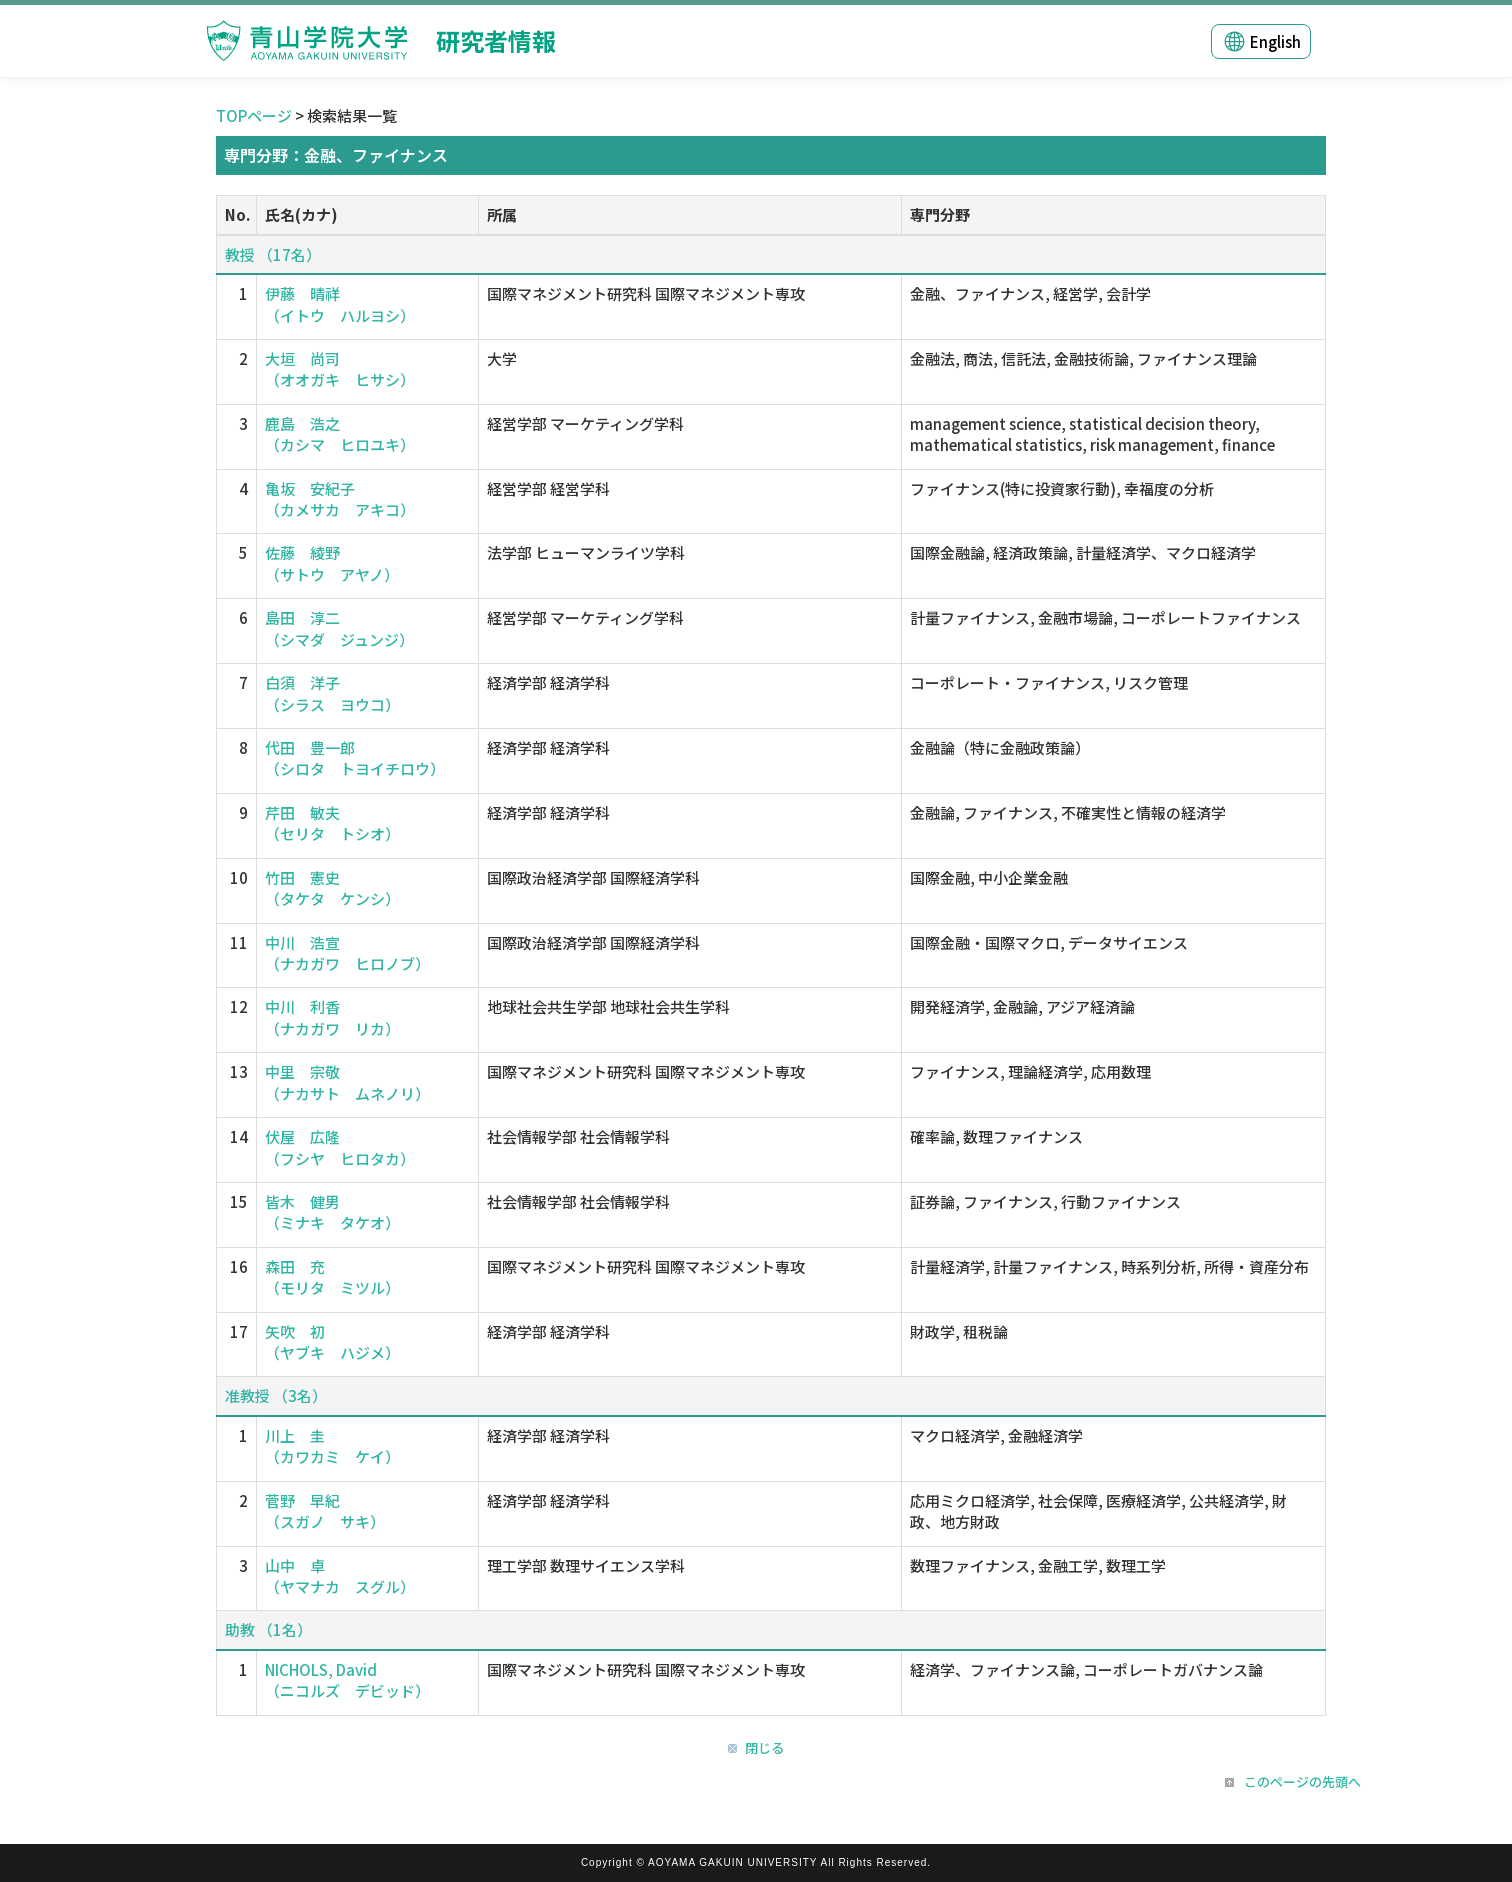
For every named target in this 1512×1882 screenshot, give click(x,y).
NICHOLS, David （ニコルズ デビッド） (347, 1680)
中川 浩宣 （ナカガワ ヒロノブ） (347, 953)
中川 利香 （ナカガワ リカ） (332, 1017)
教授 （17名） (273, 254)
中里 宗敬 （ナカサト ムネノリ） (347, 1082)
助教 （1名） (268, 1629)
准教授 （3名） (276, 1395)
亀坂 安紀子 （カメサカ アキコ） (340, 499)
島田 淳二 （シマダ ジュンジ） (339, 628)
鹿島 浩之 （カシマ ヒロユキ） (340, 434)
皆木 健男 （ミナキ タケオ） (332, 1212)
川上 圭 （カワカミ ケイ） (332, 1446)
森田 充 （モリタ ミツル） (332, 1277)
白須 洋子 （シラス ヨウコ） (332, 693)
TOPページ (254, 115)
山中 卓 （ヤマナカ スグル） (340, 1576)
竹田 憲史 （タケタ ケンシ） (332, 888)
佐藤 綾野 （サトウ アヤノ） (332, 563)
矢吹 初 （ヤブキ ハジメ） (332, 1342)
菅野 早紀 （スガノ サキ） (325, 1511)
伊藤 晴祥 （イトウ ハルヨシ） (340, 304)
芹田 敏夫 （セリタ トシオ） (332, 823)
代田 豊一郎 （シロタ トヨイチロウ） (355, 758)
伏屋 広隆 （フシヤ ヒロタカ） (340, 1147)
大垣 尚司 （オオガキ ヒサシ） (340, 369)
